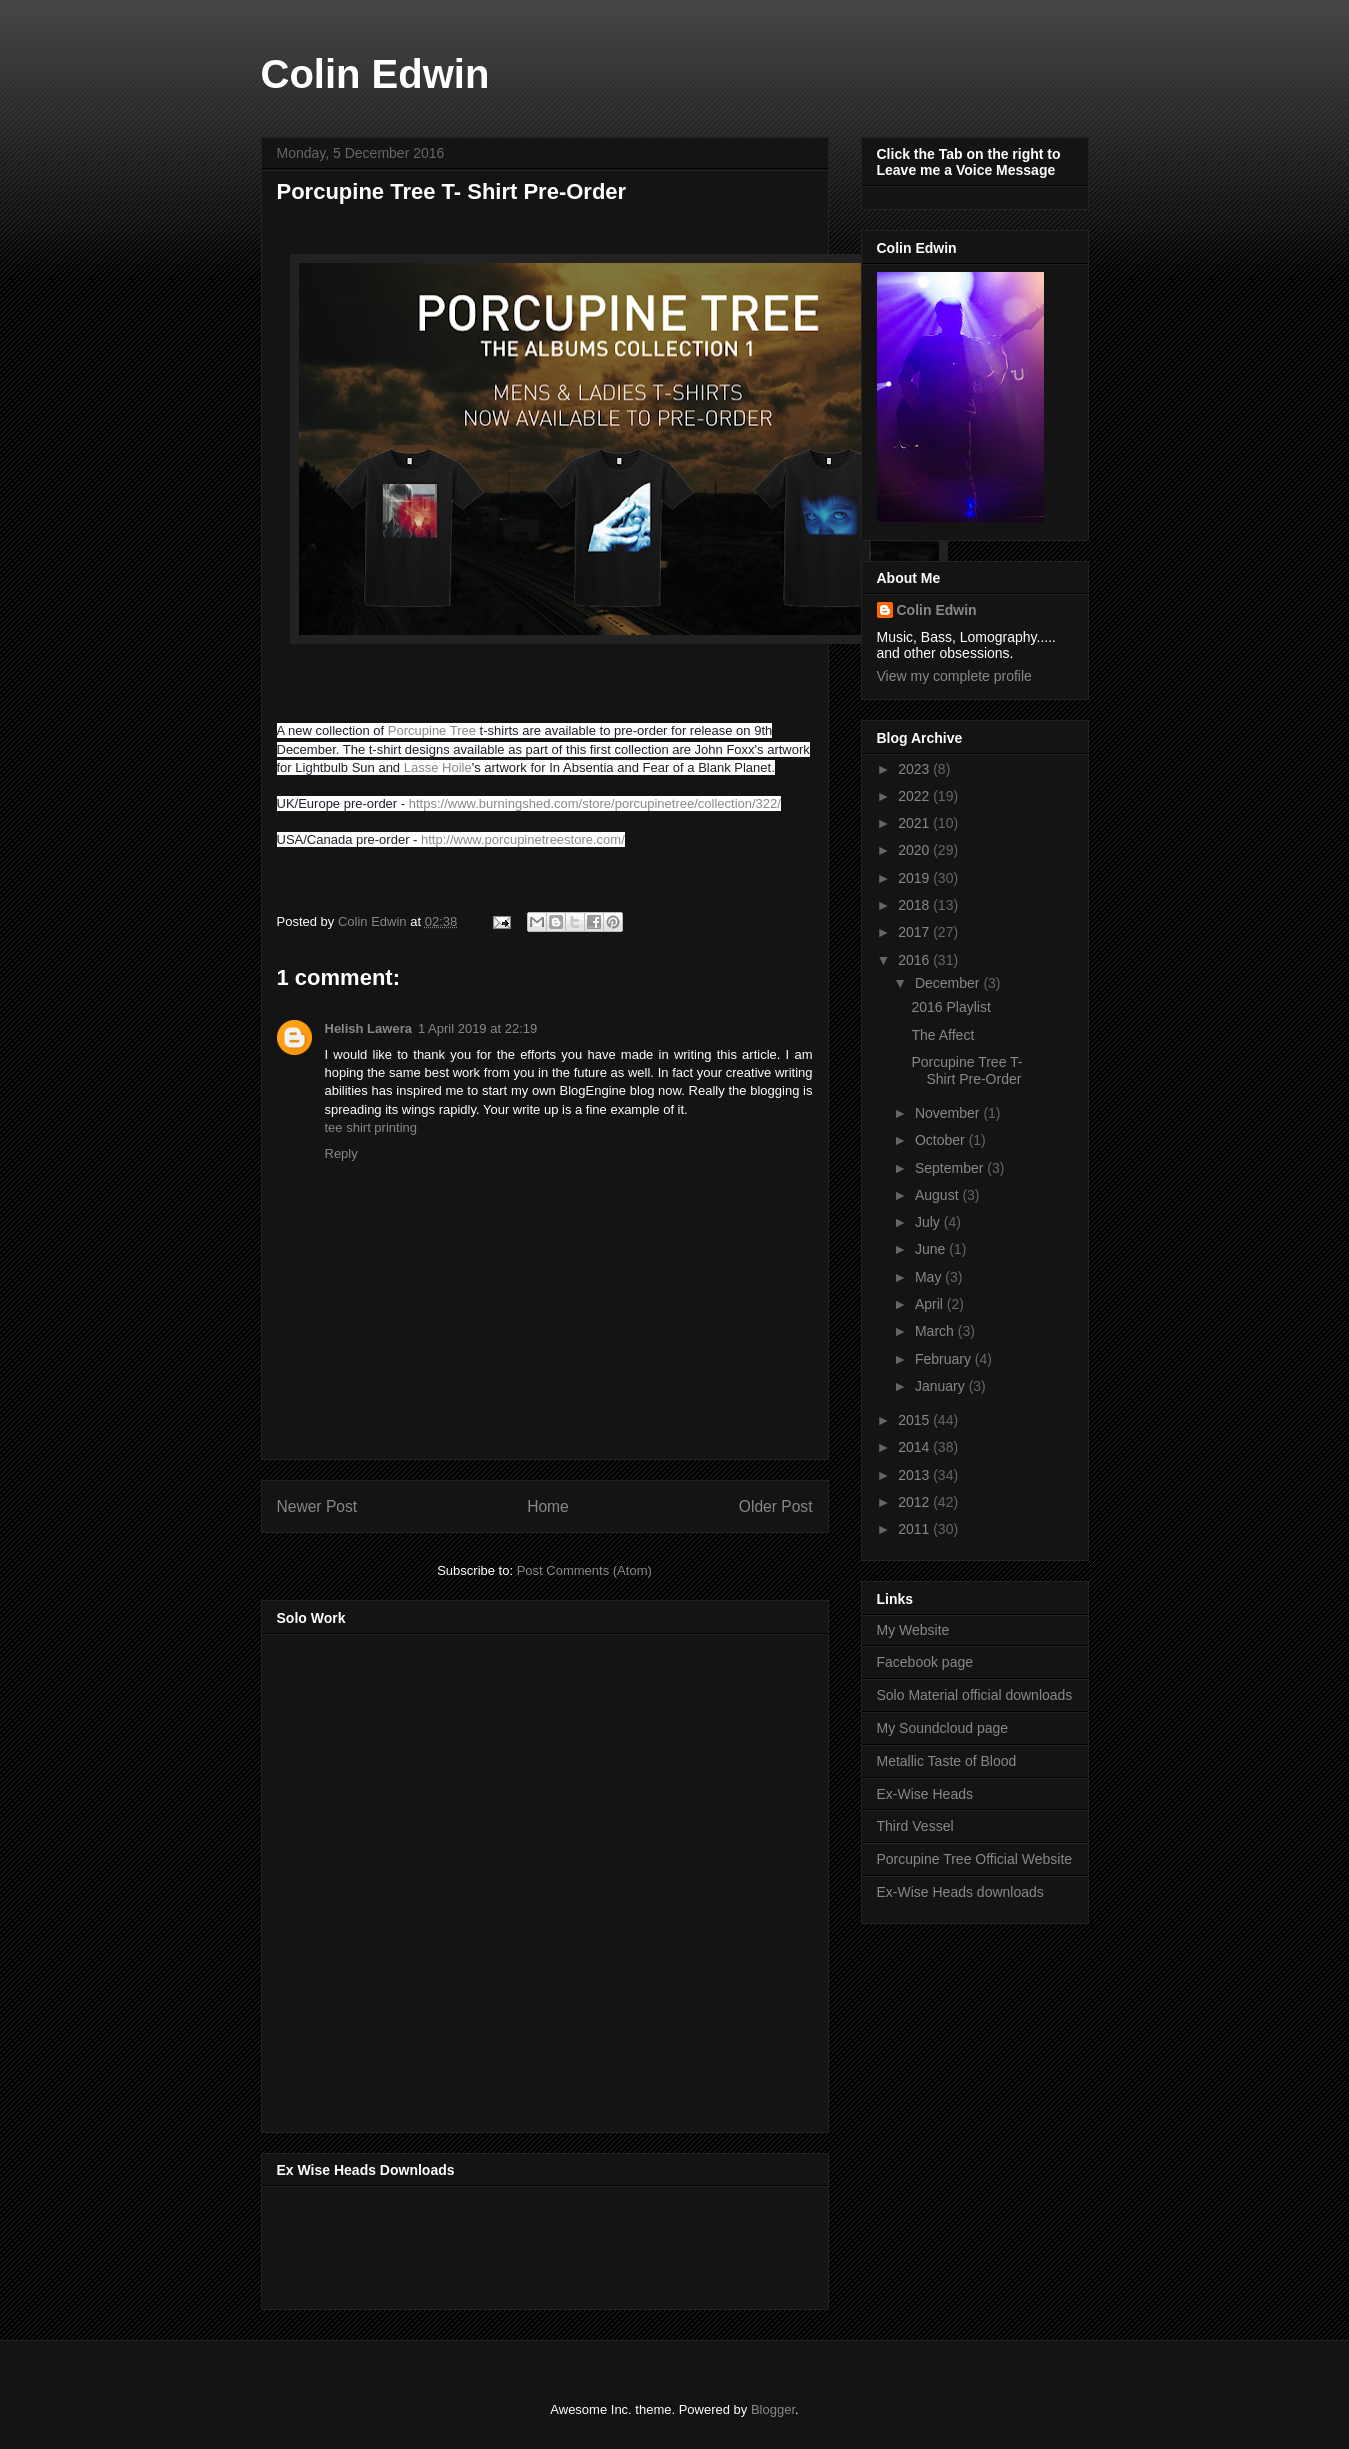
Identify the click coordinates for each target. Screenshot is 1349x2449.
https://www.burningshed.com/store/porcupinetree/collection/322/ (595, 803)
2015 (915, 1420)
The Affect (942, 1035)
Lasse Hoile (438, 767)
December (949, 983)
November (949, 1113)
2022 (915, 796)
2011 (915, 1529)
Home (548, 1506)
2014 (915, 1447)
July (929, 1222)
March (936, 1331)
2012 (915, 1502)
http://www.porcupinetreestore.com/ (523, 839)
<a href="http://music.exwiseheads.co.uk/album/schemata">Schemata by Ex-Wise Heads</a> (477, 2244)
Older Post (776, 1506)
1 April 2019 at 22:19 (477, 1028)
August (938, 1195)
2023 (915, 769)
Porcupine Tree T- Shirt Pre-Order (966, 1070)
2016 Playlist (950, 1007)
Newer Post (317, 1506)
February (945, 1359)
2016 (915, 960)
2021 (915, 823)
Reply (341, 1153)
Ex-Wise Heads (925, 1794)
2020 (915, 850)
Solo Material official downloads (975, 1695)
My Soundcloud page (943, 1728)
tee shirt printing (371, 1127)
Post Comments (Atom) (584, 1570)
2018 (915, 905)
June (932, 1249)
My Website (913, 1630)
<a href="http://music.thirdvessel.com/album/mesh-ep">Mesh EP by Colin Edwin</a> (452, 1877)
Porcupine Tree (432, 730)
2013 (915, 1475)
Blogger (773, 2409)
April (931, 1304)
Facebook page (925, 1662)
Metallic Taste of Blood (947, 1761)
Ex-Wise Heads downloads (960, 1892)
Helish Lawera (368, 1028)
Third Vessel (915, 1826)
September (951, 1168)
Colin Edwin (375, 74)
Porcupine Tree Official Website (975, 1859)
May (930, 1277)
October (942, 1140)
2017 (915, 932)
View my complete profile (954, 676)
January (942, 1386)
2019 (915, 878)
